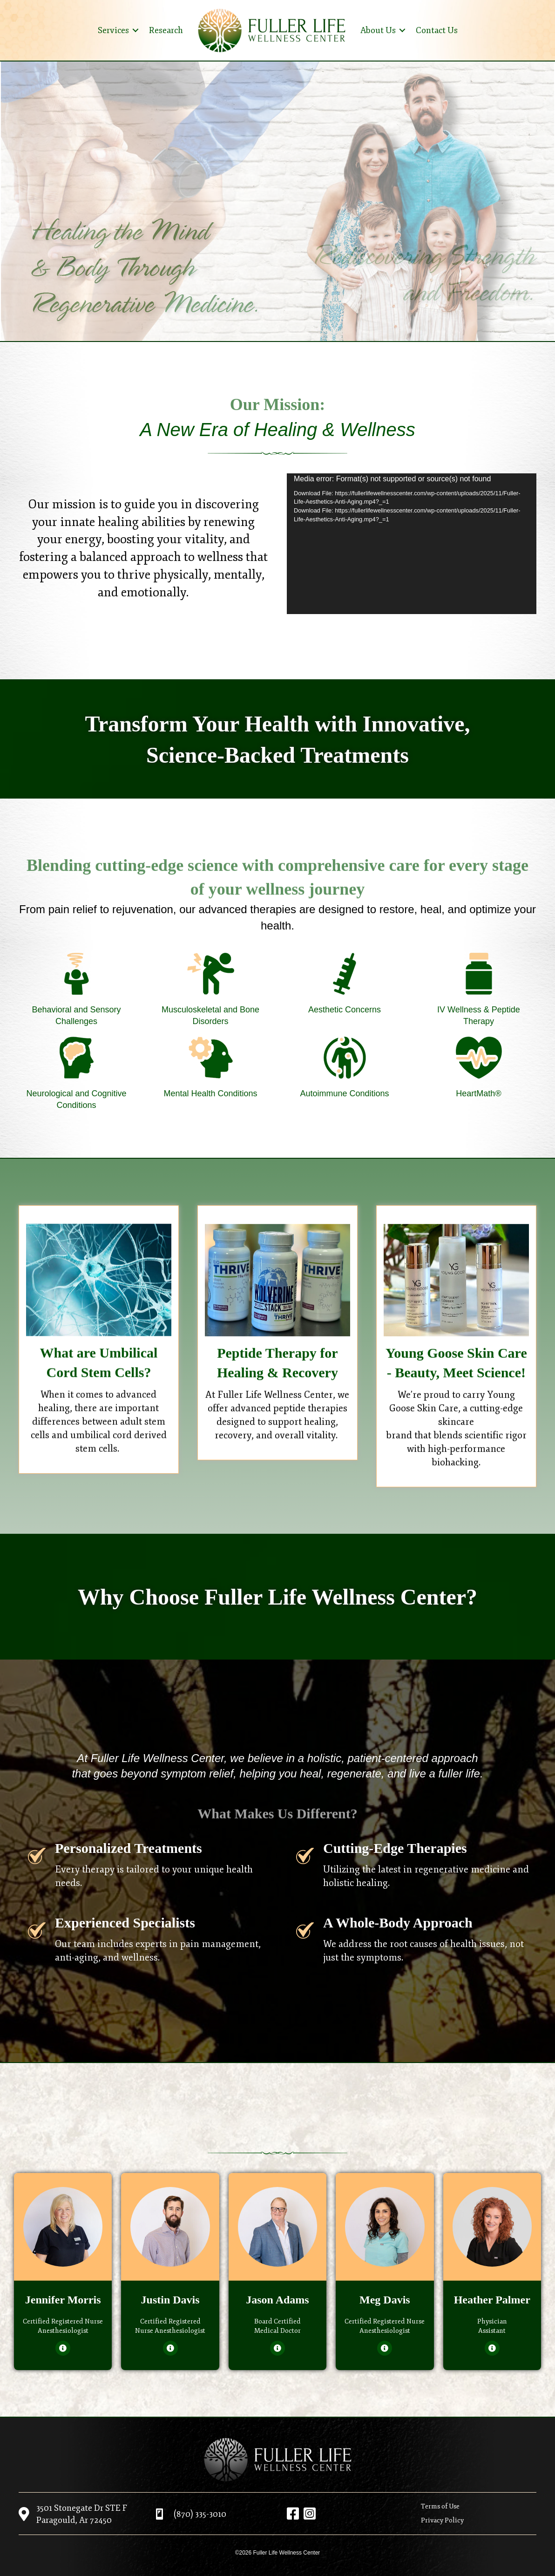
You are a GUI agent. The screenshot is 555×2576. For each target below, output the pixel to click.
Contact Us (437, 30)
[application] (411, 543)
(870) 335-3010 (200, 2514)
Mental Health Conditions (210, 1093)
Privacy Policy (442, 2520)
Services (113, 30)
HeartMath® (478, 1093)
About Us (378, 30)
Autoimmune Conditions (344, 1093)
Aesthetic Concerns (344, 1009)
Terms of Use (440, 2506)
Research (166, 30)
